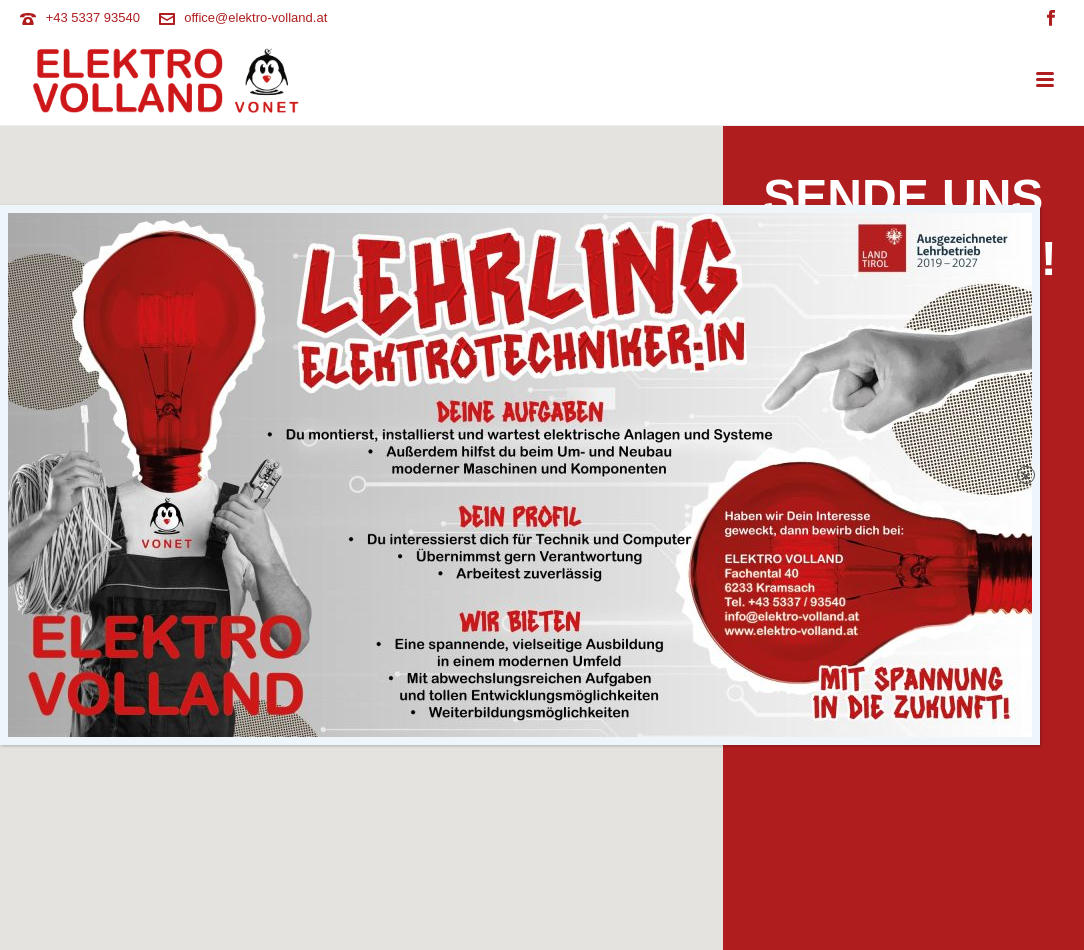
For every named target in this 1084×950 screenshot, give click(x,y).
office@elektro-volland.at (255, 17)
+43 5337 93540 (93, 17)
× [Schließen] (1026, 514)
